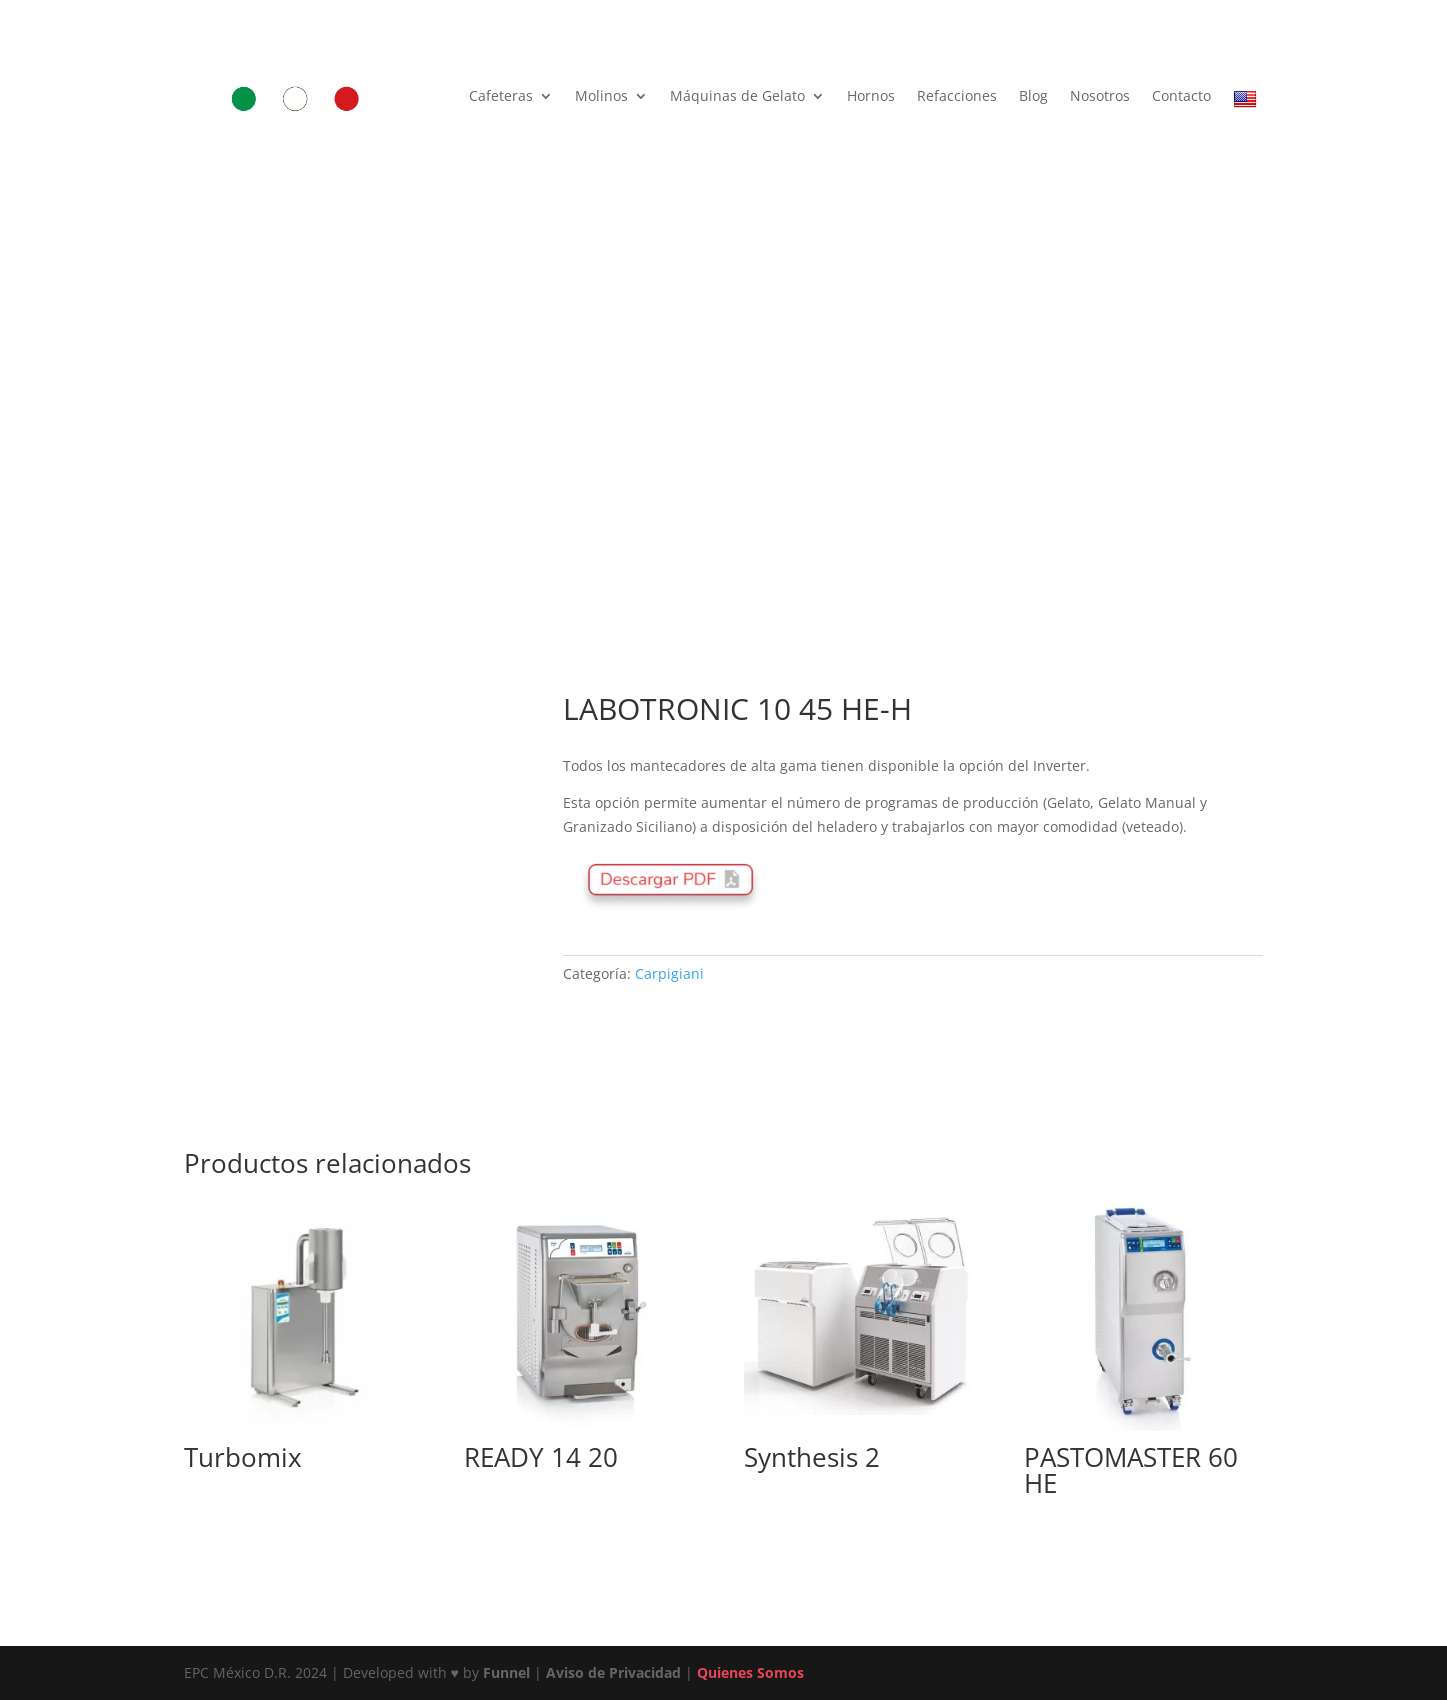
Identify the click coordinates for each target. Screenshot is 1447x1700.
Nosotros (1100, 97)
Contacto (1181, 97)
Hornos (871, 97)
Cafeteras (501, 97)
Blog (1033, 97)
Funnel (508, 1672)
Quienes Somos (750, 1672)
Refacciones (957, 97)
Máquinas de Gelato (737, 97)
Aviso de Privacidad (613, 1672)
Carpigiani (669, 973)
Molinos (601, 97)
